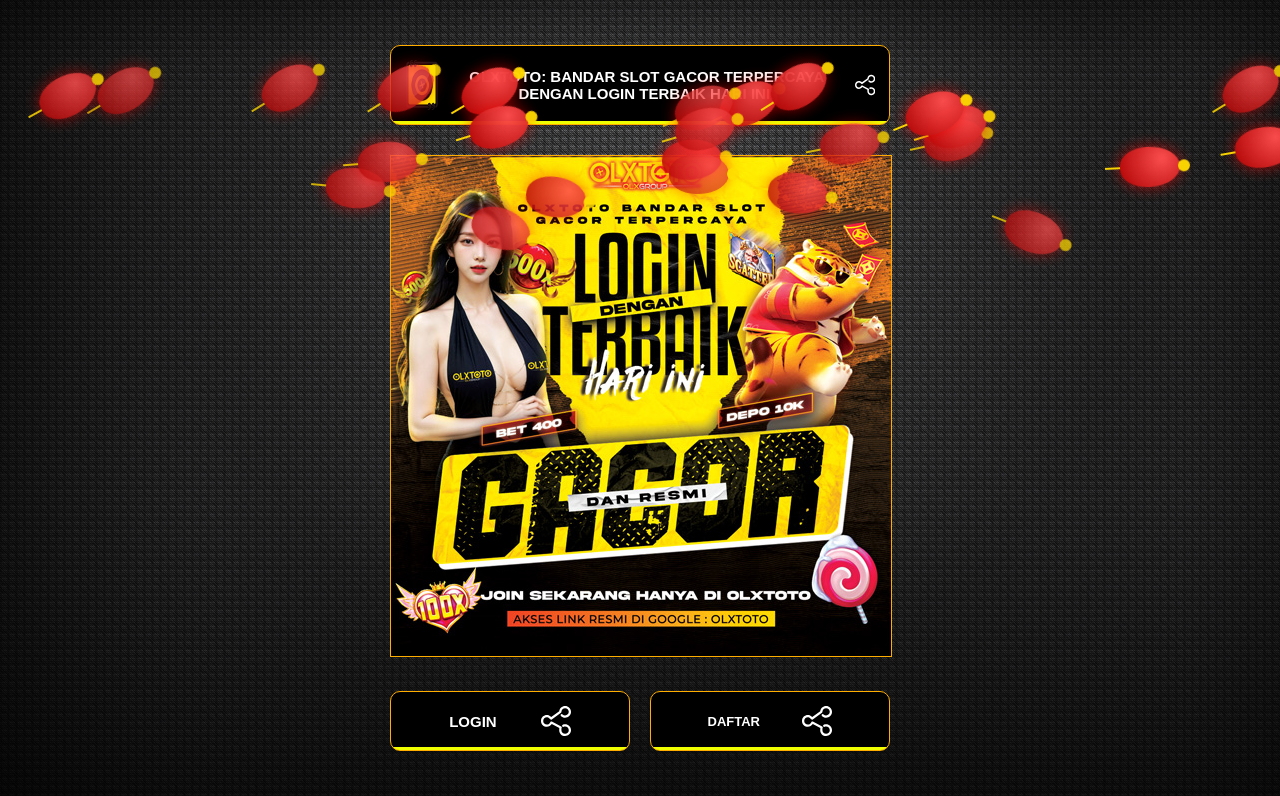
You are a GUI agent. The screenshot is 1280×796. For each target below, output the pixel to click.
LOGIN (510, 721)
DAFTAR (770, 721)
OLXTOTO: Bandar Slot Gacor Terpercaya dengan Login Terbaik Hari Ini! (640, 85)
